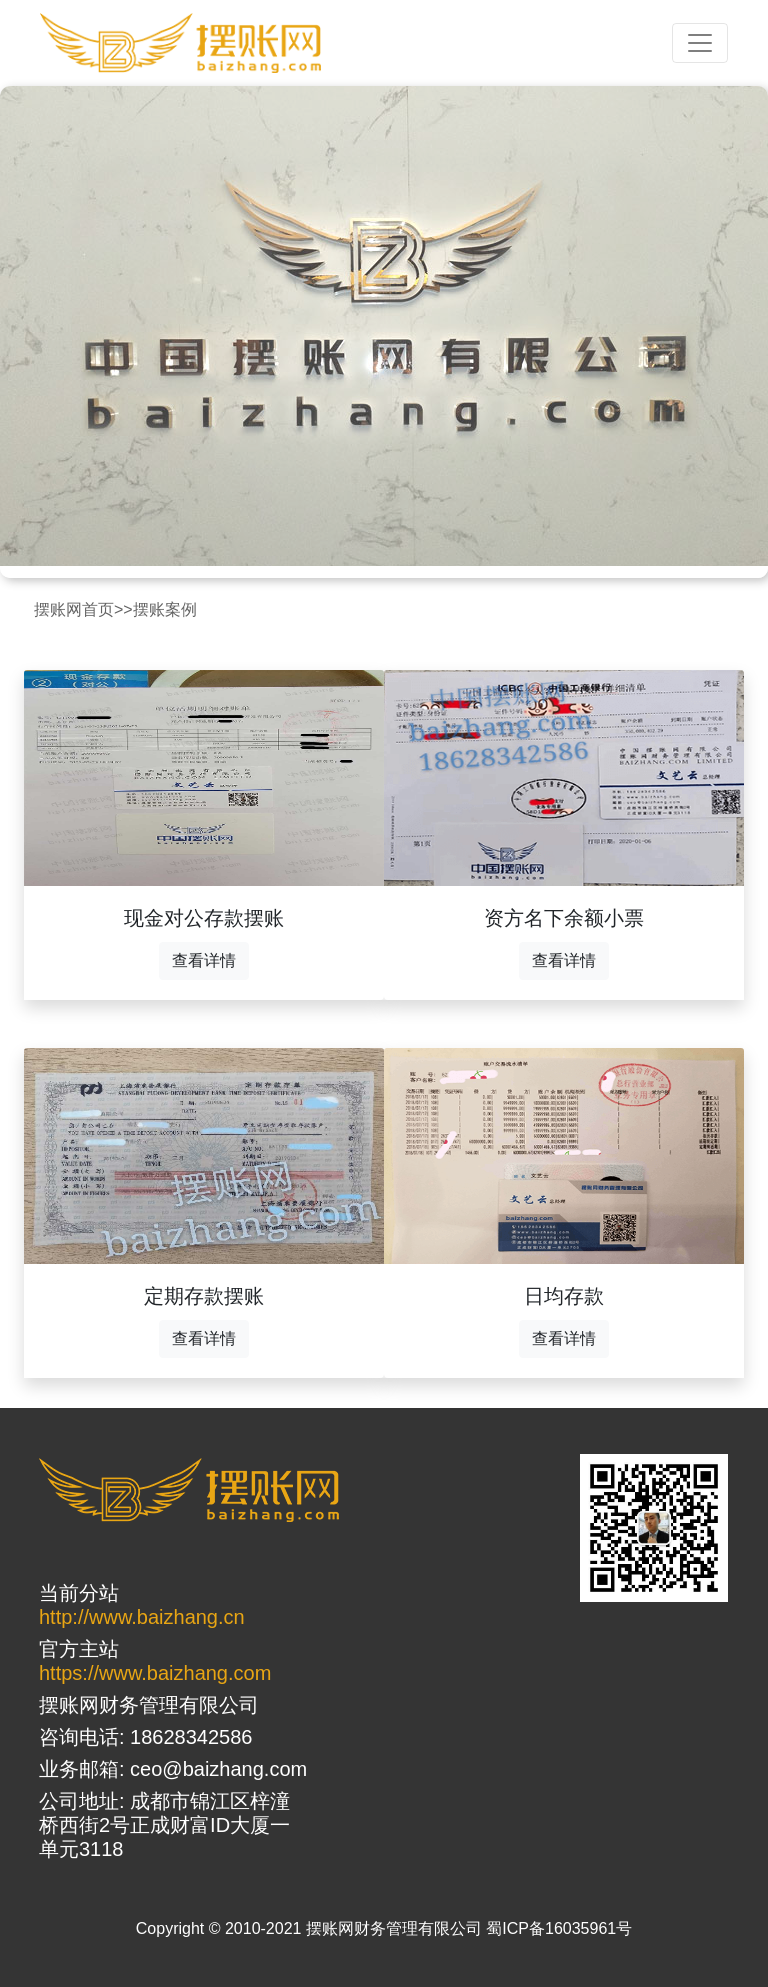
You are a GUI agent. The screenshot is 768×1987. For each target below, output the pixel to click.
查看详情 (204, 960)
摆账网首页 (74, 609)
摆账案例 (165, 609)
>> (123, 609)
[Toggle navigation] (700, 43)
